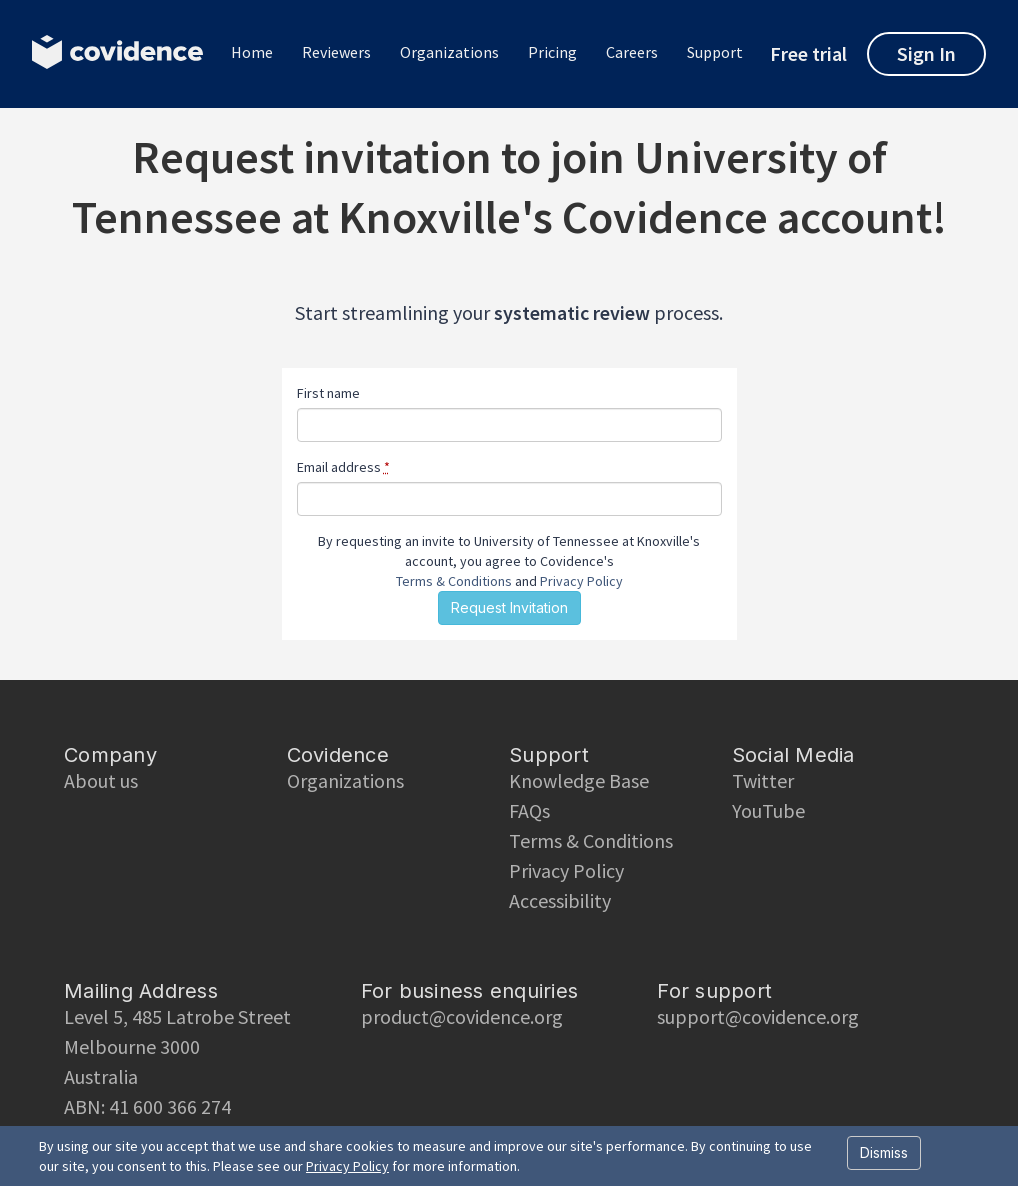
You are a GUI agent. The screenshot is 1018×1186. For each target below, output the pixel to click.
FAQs (529, 810)
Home (252, 52)
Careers (632, 52)
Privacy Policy (581, 581)
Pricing (552, 52)
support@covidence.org (758, 1016)
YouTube (768, 810)
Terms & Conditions (454, 581)
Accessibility (560, 900)
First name (328, 393)
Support (715, 52)
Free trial (808, 54)
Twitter (763, 780)
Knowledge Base (579, 780)
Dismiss (884, 1152)
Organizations (449, 52)
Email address (343, 467)
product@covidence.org (462, 1016)
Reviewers (336, 52)
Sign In (926, 53)
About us (101, 780)
